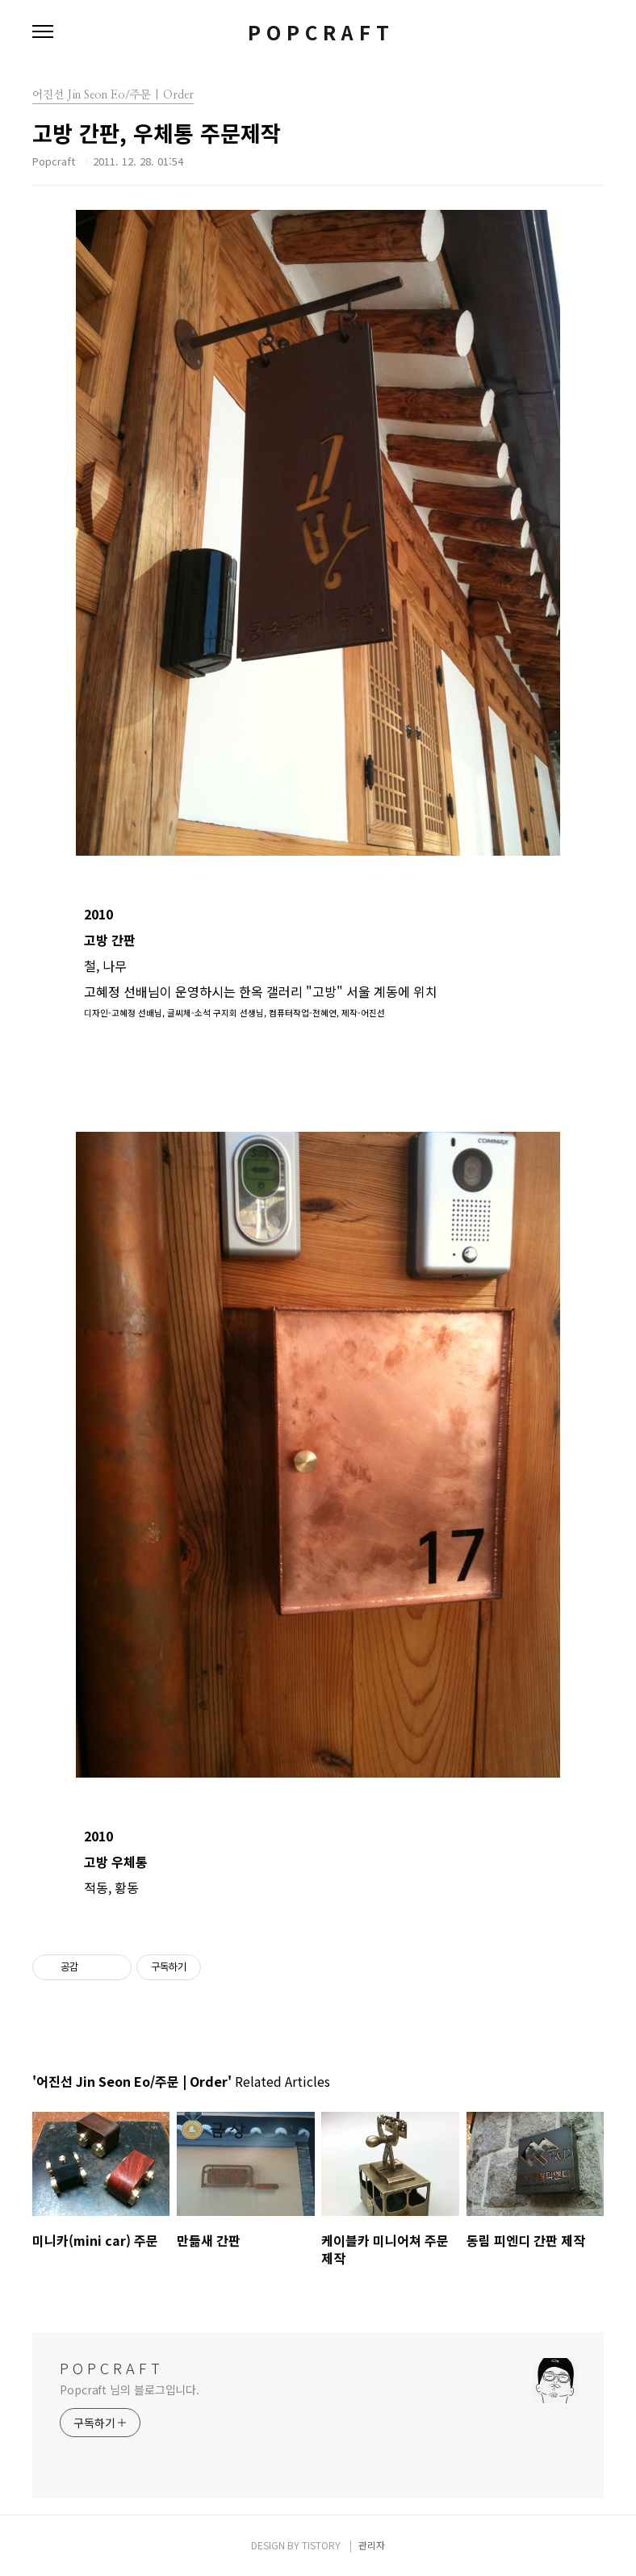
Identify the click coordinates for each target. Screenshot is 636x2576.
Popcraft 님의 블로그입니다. (129, 2389)
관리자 (371, 2545)
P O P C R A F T (318, 32)
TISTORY (321, 2545)
